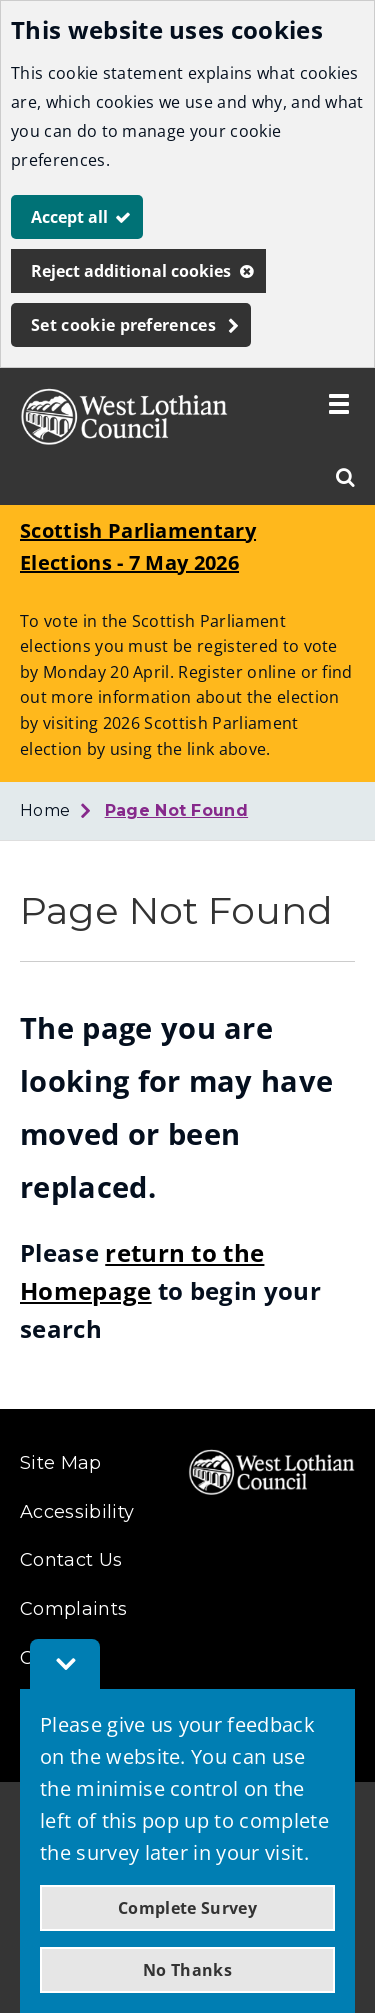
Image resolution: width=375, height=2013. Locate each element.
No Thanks (187, 1970)
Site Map (61, 1463)
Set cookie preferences (123, 325)
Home (45, 810)
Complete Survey (187, 1908)
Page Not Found (176, 810)
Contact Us (71, 1560)
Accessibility (77, 1512)
